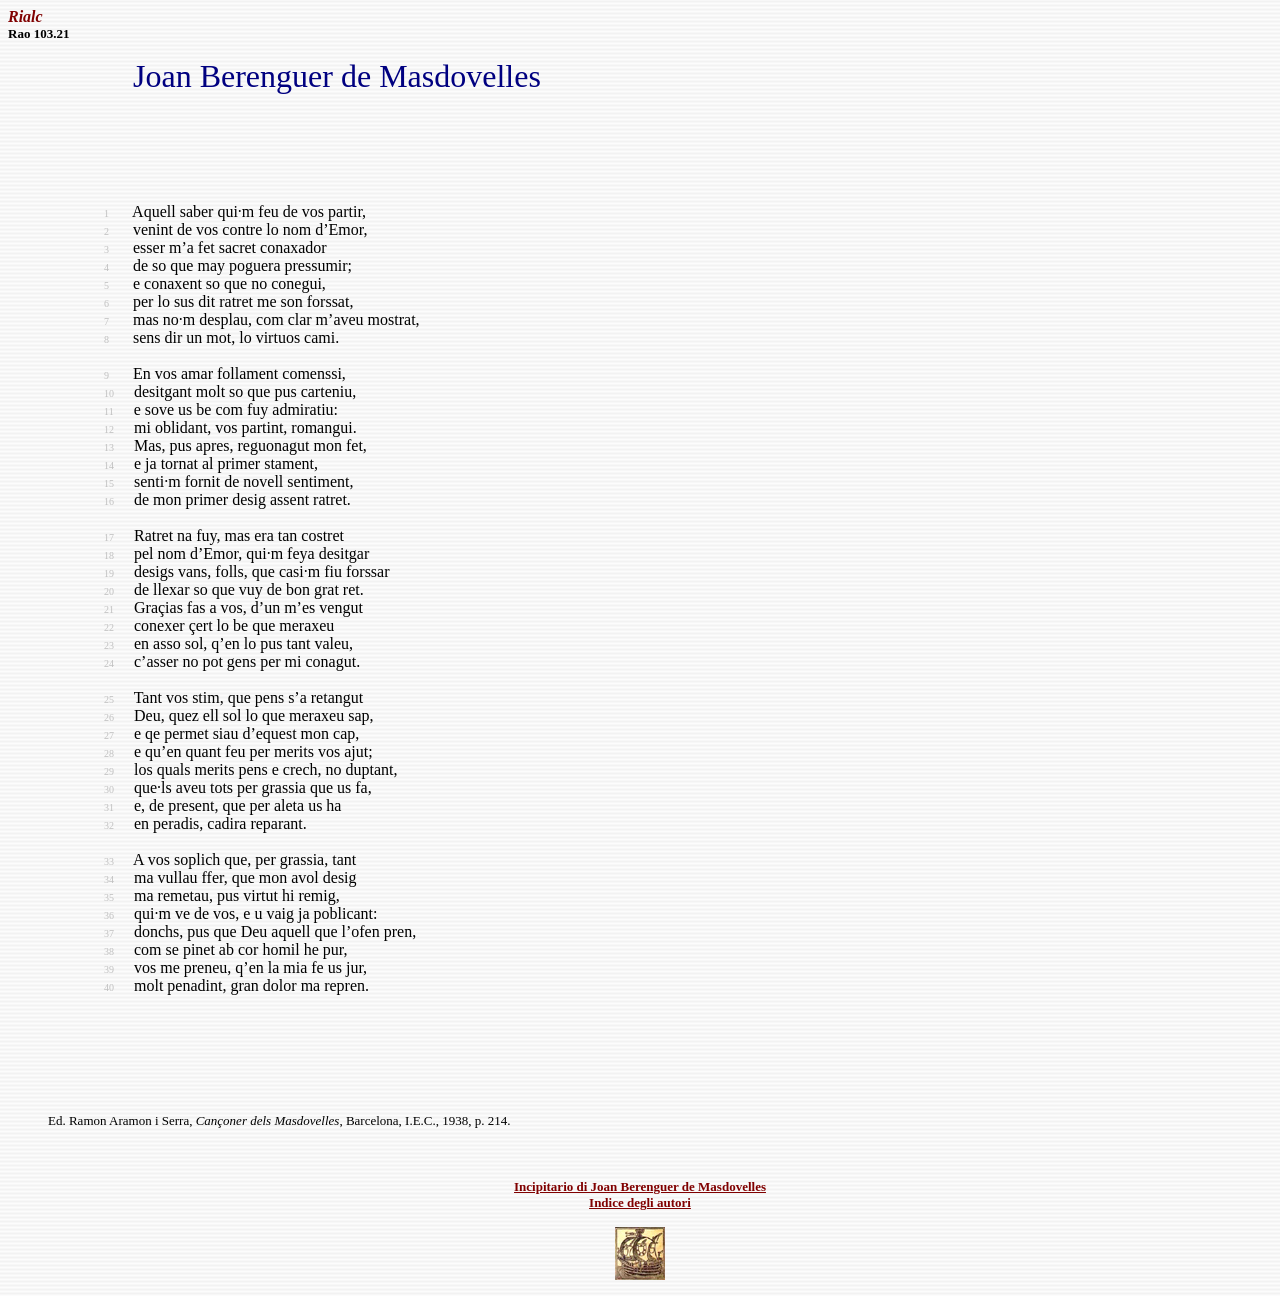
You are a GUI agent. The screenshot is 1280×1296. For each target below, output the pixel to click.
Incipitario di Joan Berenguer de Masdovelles (640, 1186)
